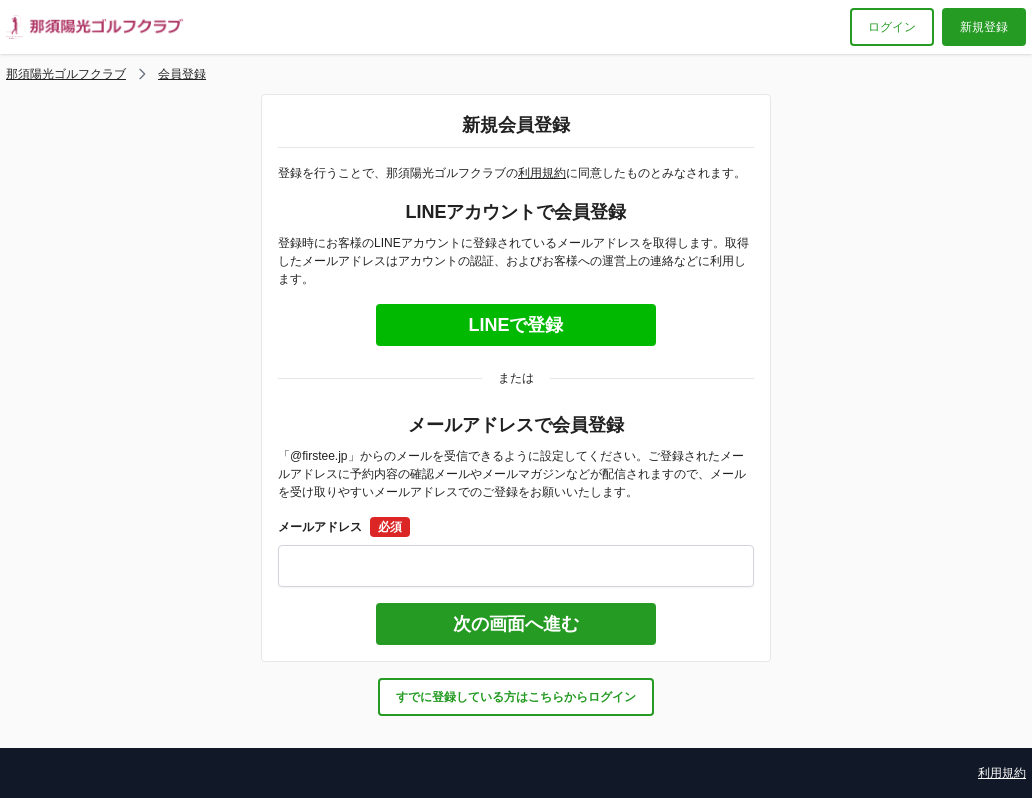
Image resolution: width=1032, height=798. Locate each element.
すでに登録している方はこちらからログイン (516, 697)
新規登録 (984, 27)
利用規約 (542, 173)
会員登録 (182, 74)
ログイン (892, 27)
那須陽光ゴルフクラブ (66, 74)
